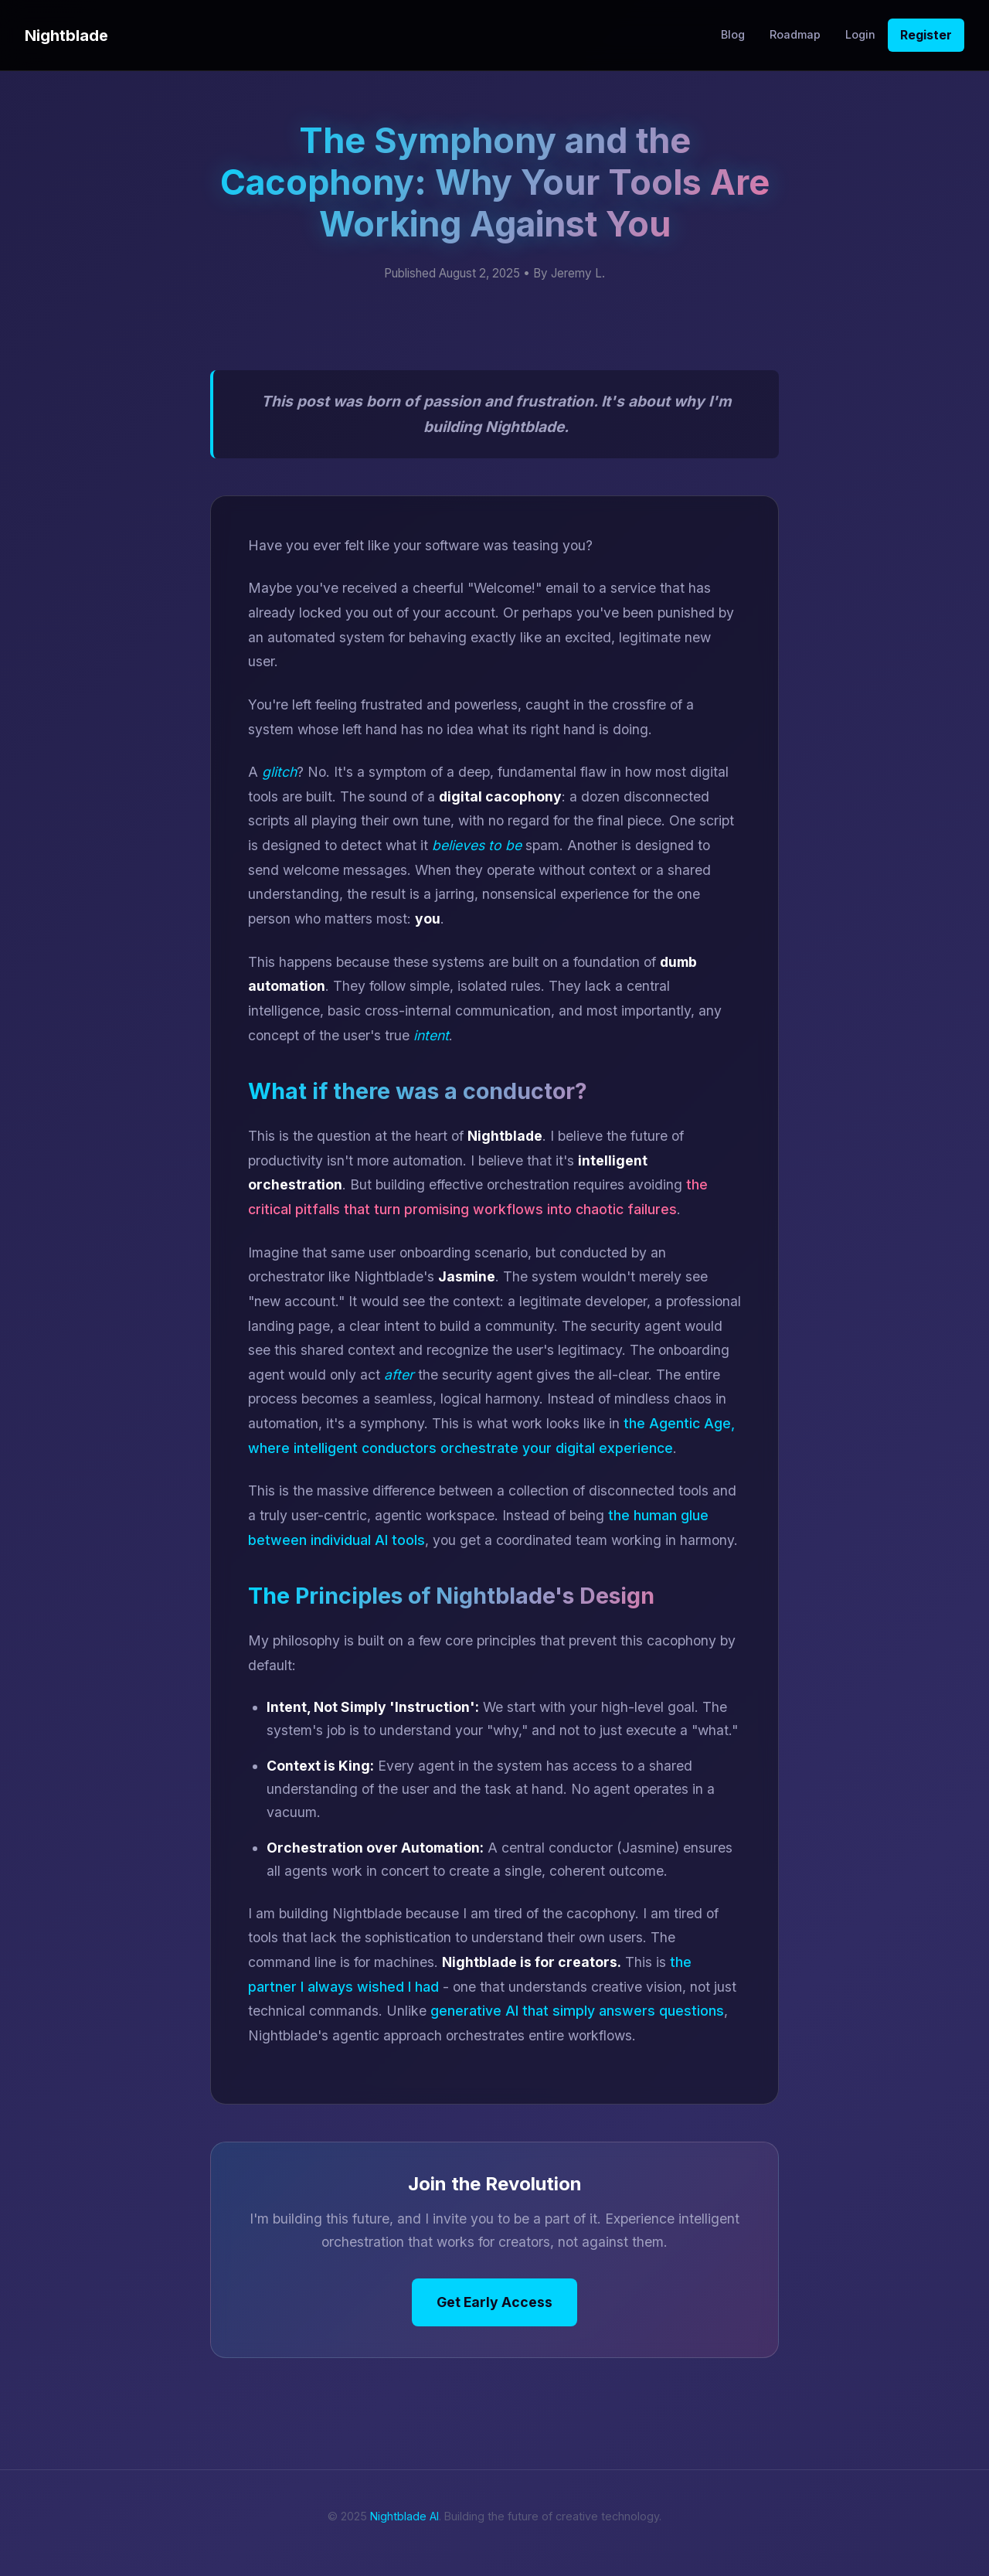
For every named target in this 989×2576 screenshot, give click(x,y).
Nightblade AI (404, 2516)
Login (860, 34)
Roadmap (795, 34)
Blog (733, 34)
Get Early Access (494, 2302)
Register (926, 35)
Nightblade (66, 35)
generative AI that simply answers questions (577, 2011)
